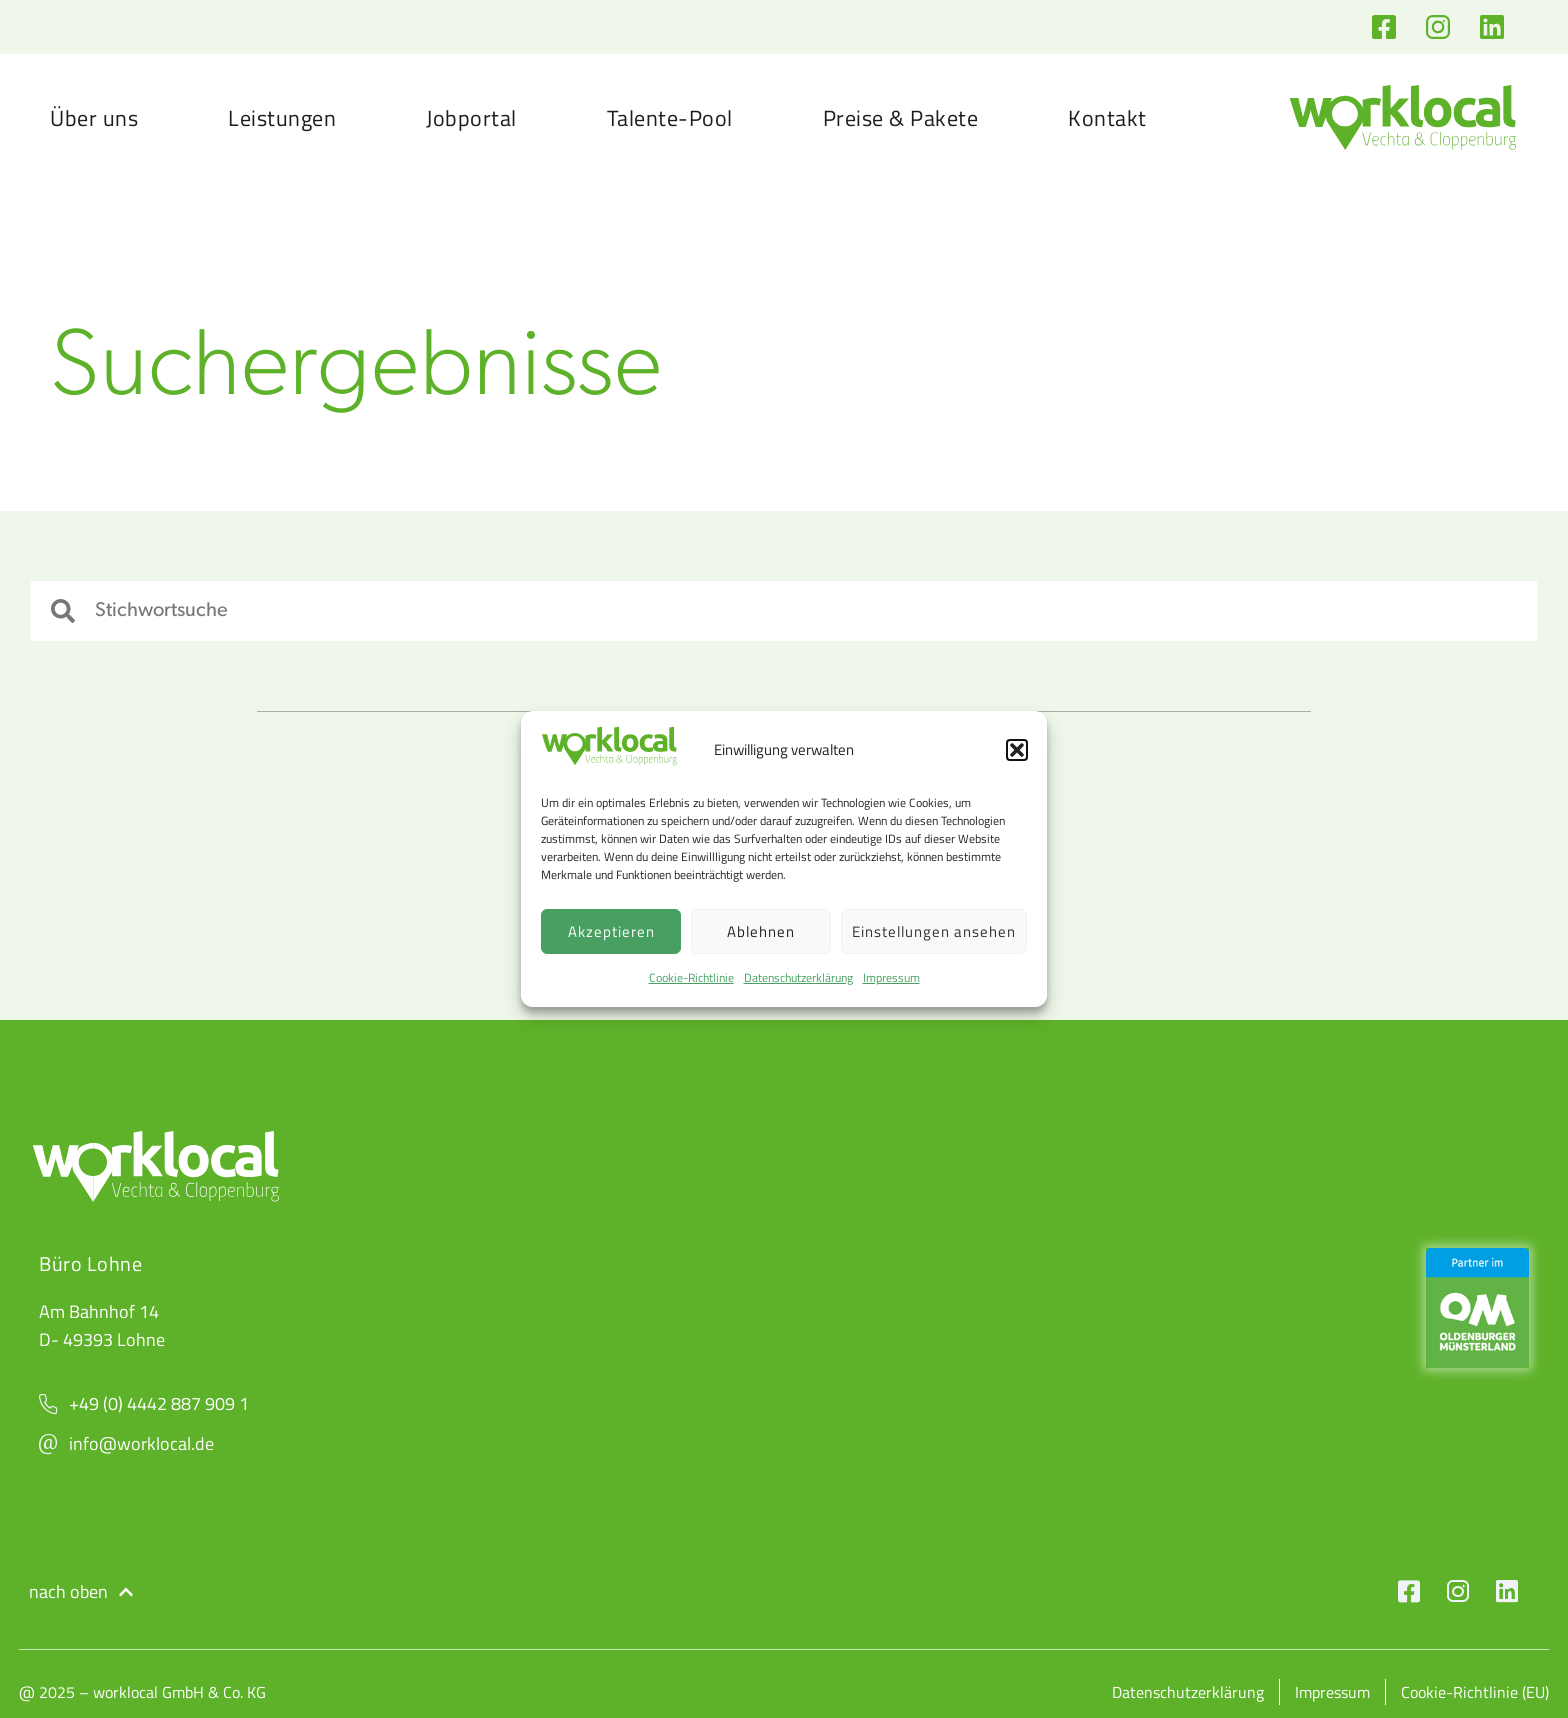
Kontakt (1107, 118)
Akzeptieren (611, 931)
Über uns (94, 118)
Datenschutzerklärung (798, 977)
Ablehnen (761, 931)
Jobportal (471, 118)
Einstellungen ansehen (934, 931)
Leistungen (282, 118)
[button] (1017, 750)
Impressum (891, 977)
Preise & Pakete (901, 118)
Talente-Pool (670, 118)
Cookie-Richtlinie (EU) (1475, 1692)
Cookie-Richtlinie (691, 977)
